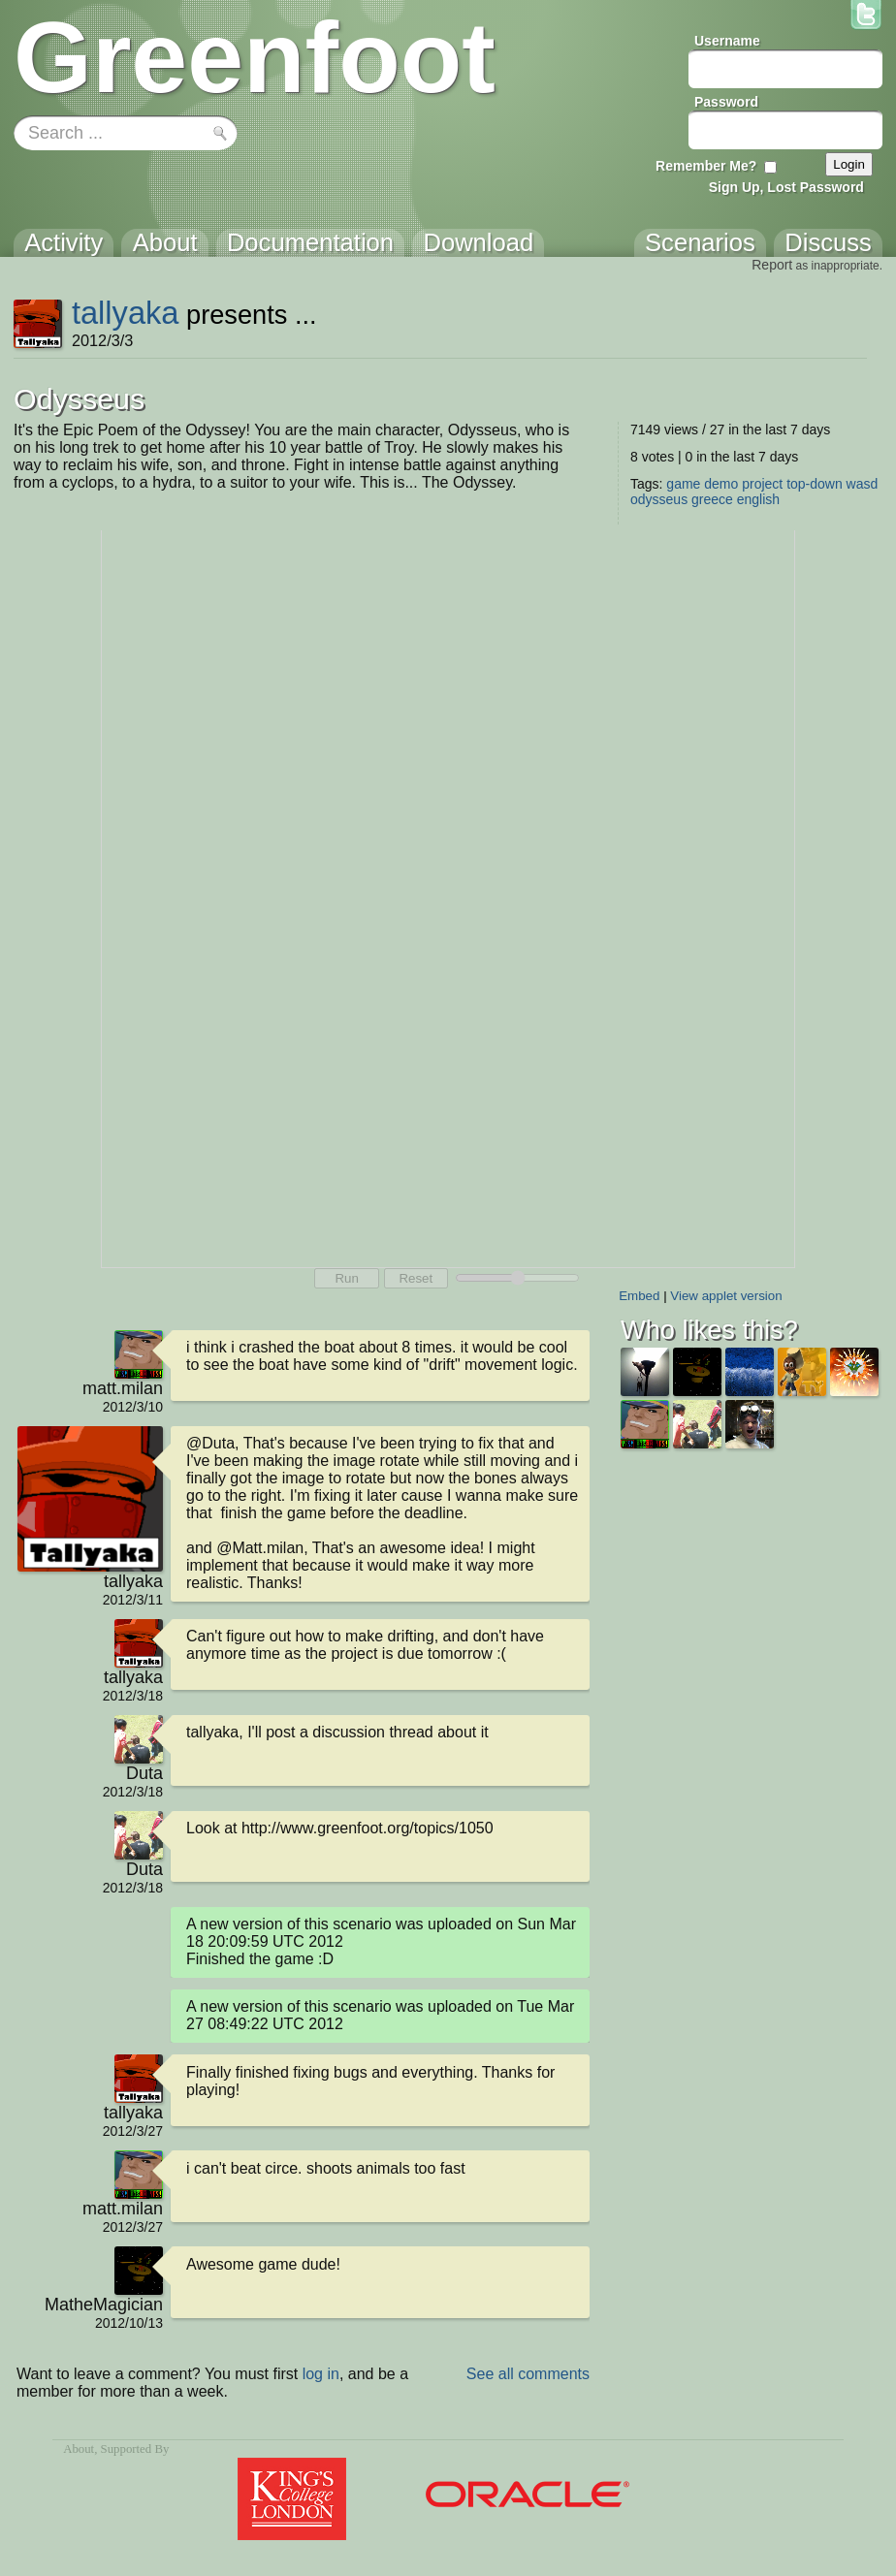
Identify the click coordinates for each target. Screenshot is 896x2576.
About (78, 2449)
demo (721, 484)
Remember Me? (706, 166)
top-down (814, 484)
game (683, 484)
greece (712, 499)
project (762, 484)
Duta (144, 1773)
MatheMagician (104, 2304)
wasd (863, 484)
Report (772, 264)
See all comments (528, 2374)
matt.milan (122, 1388)
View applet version (726, 1295)
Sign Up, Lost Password (786, 187)
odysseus (659, 499)
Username (727, 40)
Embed (639, 1295)
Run (346, 1278)
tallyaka (125, 313)
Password (726, 102)
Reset (415, 1278)
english (758, 499)
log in (321, 2374)
